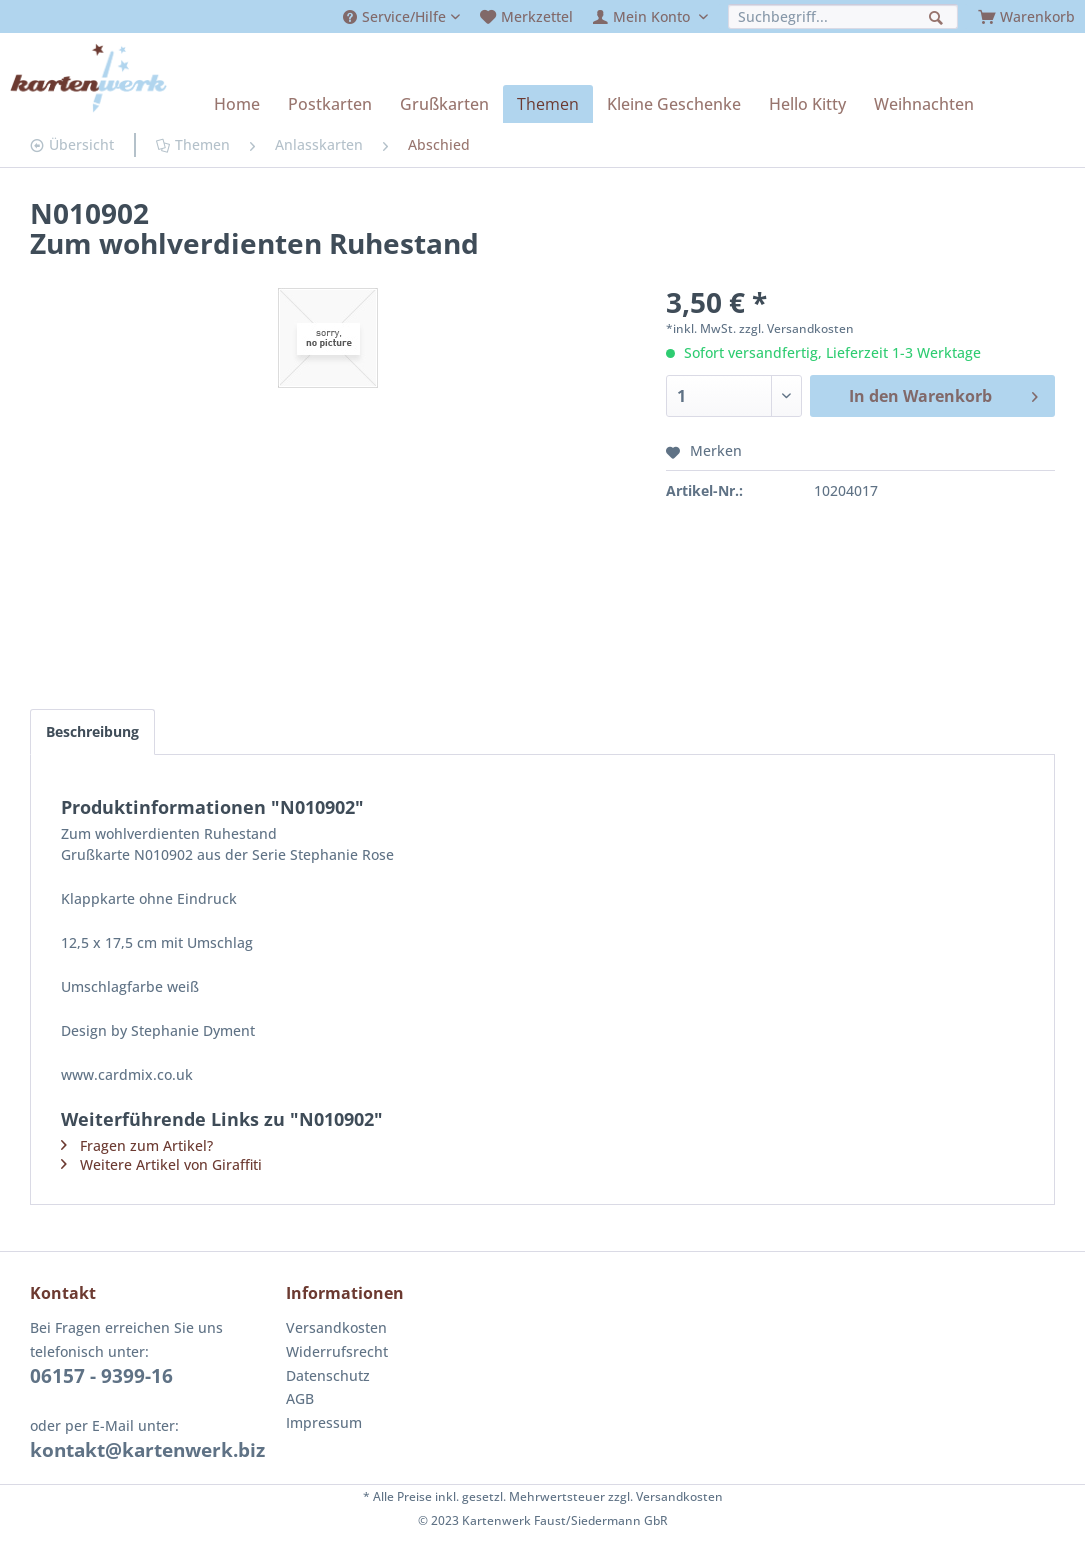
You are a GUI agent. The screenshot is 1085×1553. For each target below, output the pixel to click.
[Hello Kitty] (807, 104)
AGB (300, 1398)
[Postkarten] (330, 104)
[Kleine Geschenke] (674, 104)
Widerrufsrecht (337, 1351)
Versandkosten (336, 1327)
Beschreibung (92, 731)
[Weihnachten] (924, 104)
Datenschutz (328, 1375)
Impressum (324, 1422)
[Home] (237, 104)
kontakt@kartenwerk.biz (147, 1450)
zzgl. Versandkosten (796, 328)
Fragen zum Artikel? (146, 1145)
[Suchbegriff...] (843, 16)
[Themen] (548, 104)
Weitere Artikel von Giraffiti (171, 1164)
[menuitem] (401, 16)
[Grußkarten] (444, 104)
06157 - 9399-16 (101, 1376)
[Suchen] (938, 15)
